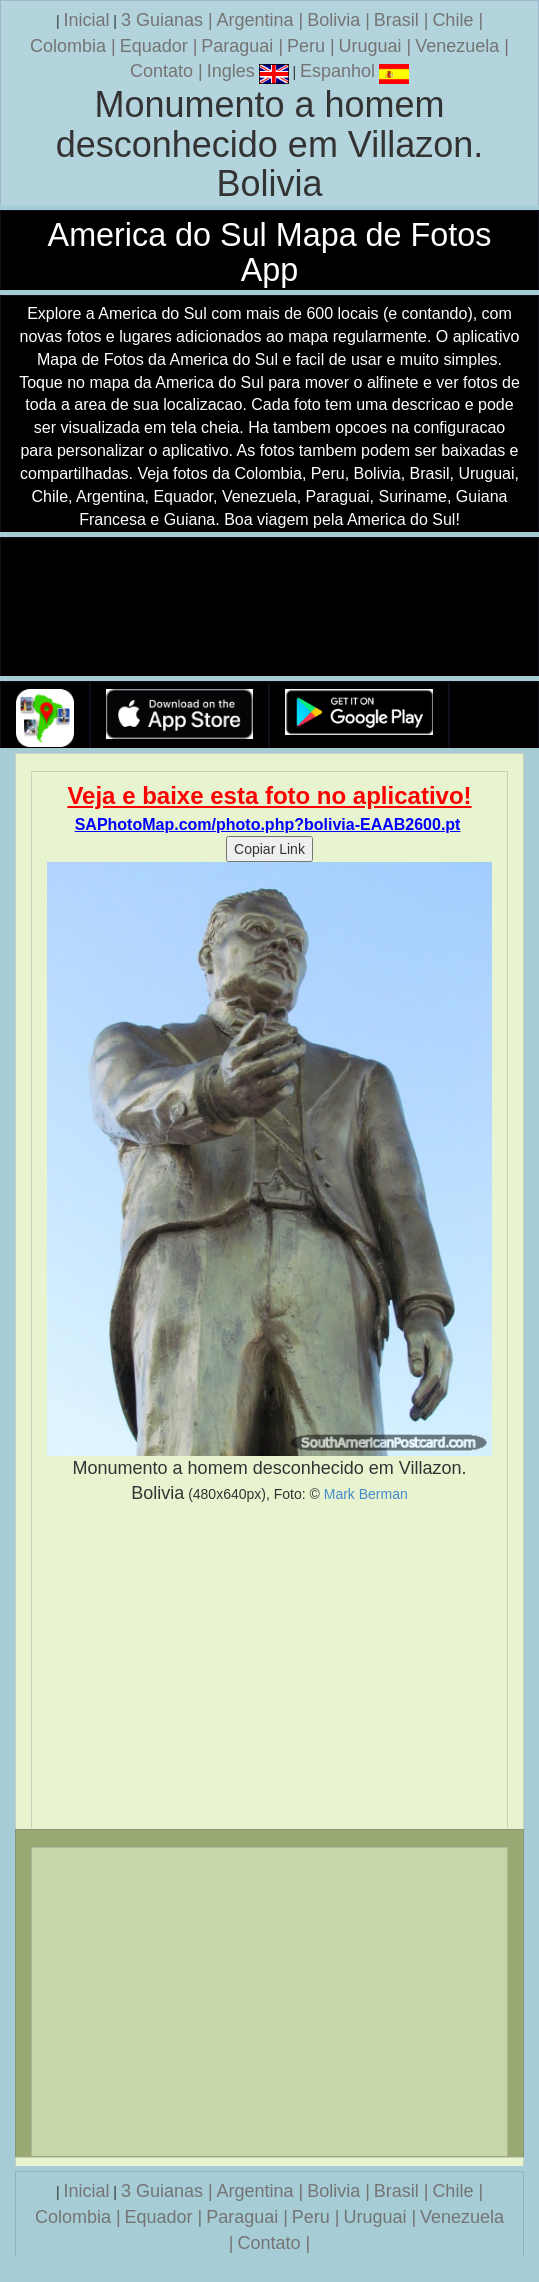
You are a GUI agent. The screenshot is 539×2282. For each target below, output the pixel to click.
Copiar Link (269, 849)
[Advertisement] (269, 1667)
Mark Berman (366, 1494)
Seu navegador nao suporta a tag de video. (270, 607)
